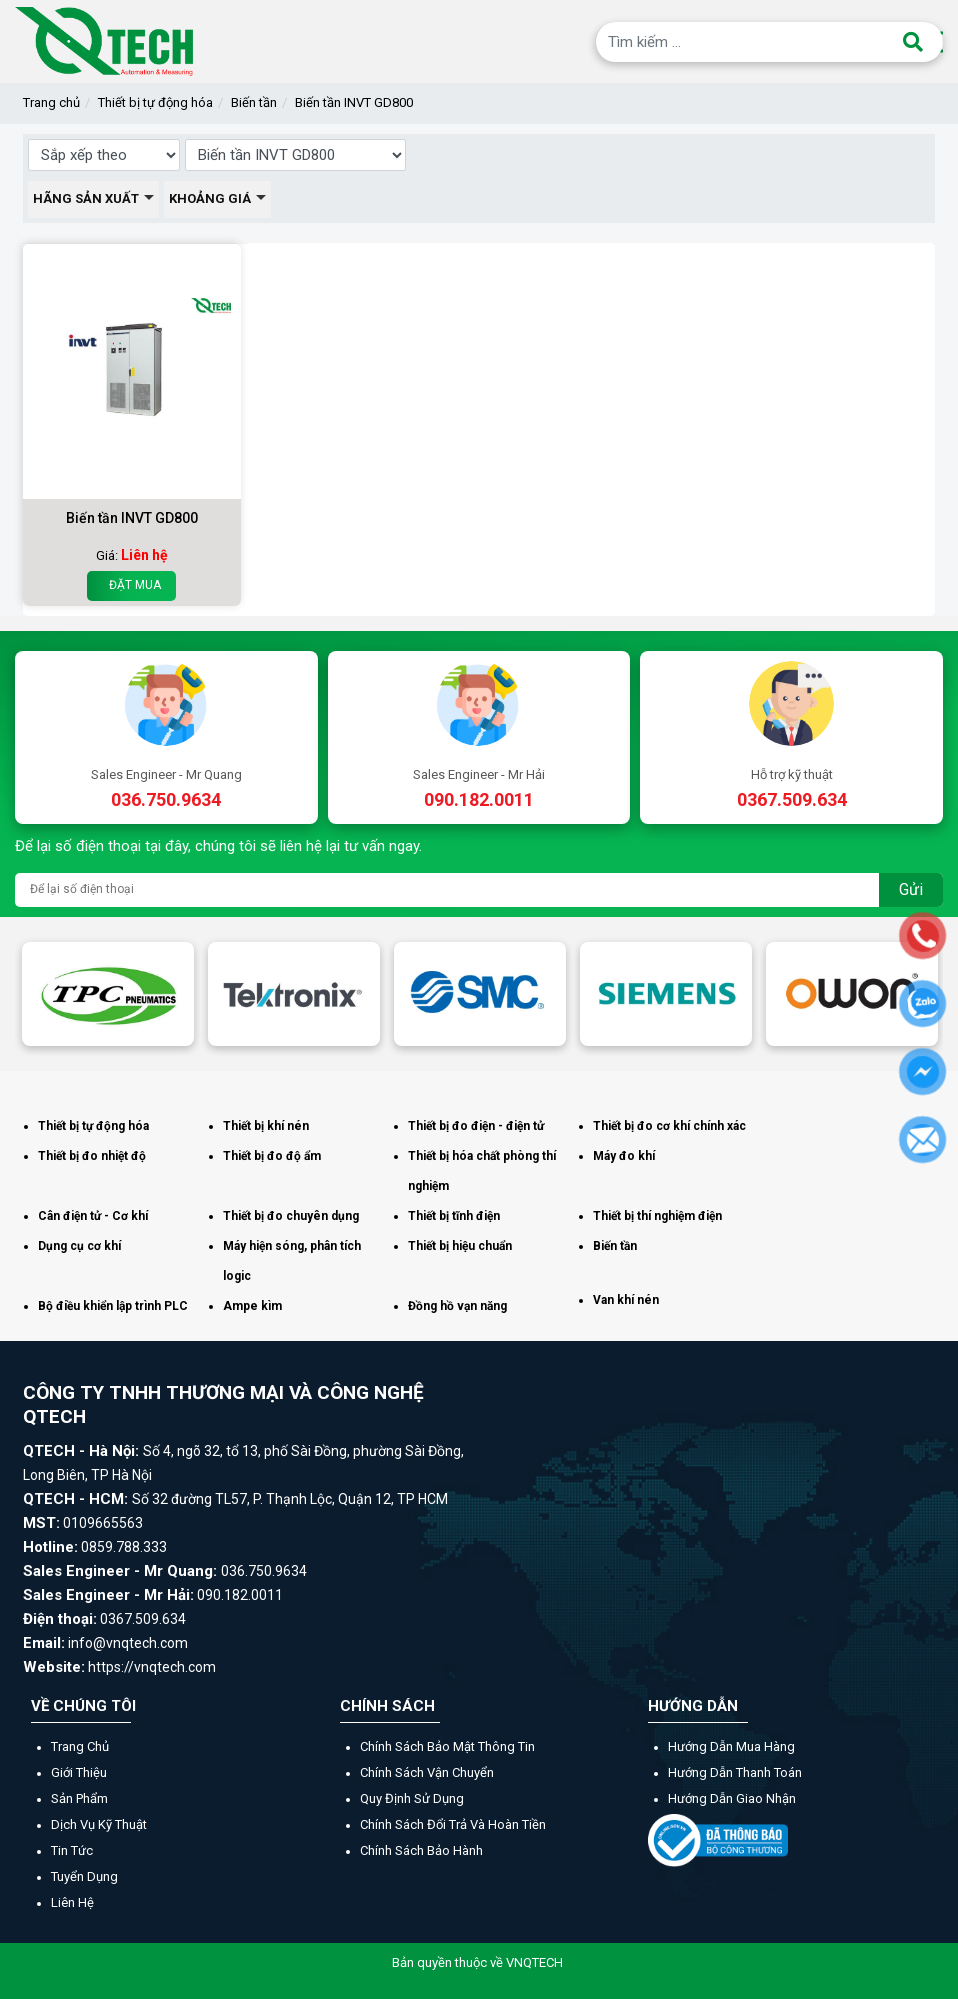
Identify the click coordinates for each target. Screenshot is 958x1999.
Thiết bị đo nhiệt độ (92, 1156)
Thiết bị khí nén (266, 1126)
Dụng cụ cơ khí (79, 1246)
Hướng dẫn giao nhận (732, 1798)
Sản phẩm (79, 1798)
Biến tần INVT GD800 (354, 102)
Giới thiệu (79, 1772)
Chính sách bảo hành (421, 1850)
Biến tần (254, 102)
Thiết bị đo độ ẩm (272, 1156)
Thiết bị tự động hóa (155, 102)
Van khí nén (626, 1300)
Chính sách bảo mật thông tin (447, 1746)
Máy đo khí (624, 1156)
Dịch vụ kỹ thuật (99, 1824)
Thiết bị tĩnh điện (454, 1216)
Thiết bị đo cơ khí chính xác (669, 1126)
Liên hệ (72, 1902)
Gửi (911, 889)
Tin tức (72, 1850)
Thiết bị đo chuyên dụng (291, 1216)
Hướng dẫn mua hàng (731, 1746)
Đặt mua (131, 585)
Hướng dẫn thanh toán (735, 1772)
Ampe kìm (252, 1306)
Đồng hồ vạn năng (457, 1306)
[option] (108, 994)
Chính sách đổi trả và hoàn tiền (453, 1824)
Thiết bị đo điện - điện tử (476, 1126)
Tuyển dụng (84, 1876)
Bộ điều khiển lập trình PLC (113, 1306)
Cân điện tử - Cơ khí (93, 1216)
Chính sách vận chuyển (427, 1772)
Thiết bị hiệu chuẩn (460, 1246)
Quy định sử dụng (412, 1798)
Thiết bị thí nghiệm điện (657, 1216)
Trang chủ (51, 102)
